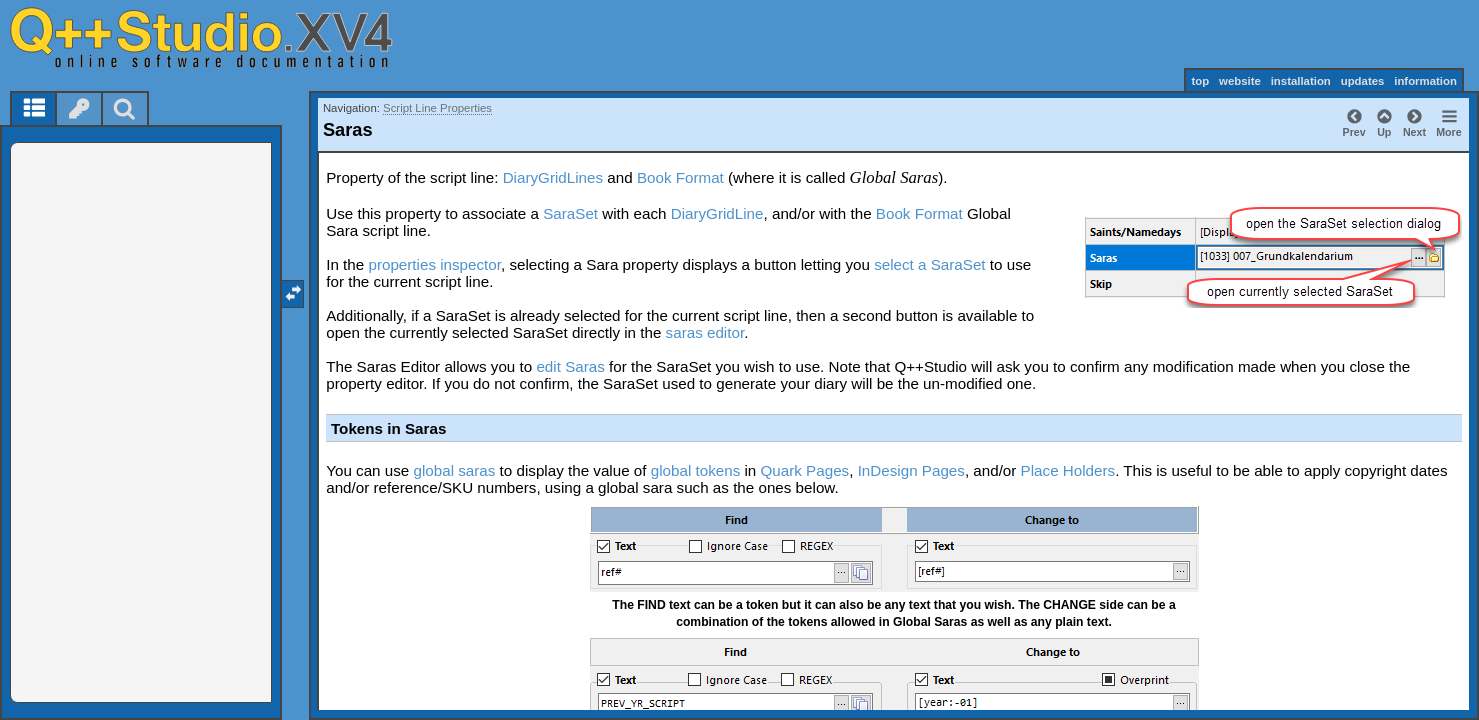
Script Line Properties (437, 108)
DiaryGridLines (553, 177)
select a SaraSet (929, 264)
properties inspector (434, 264)
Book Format (680, 177)
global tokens (696, 470)
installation (1301, 81)
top (1200, 81)
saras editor (705, 332)
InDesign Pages (911, 470)
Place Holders (1068, 470)
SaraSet (570, 213)
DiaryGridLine (717, 213)
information (1425, 81)
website (1240, 81)
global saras (454, 470)
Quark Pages (805, 470)
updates (1363, 81)
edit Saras (570, 366)
